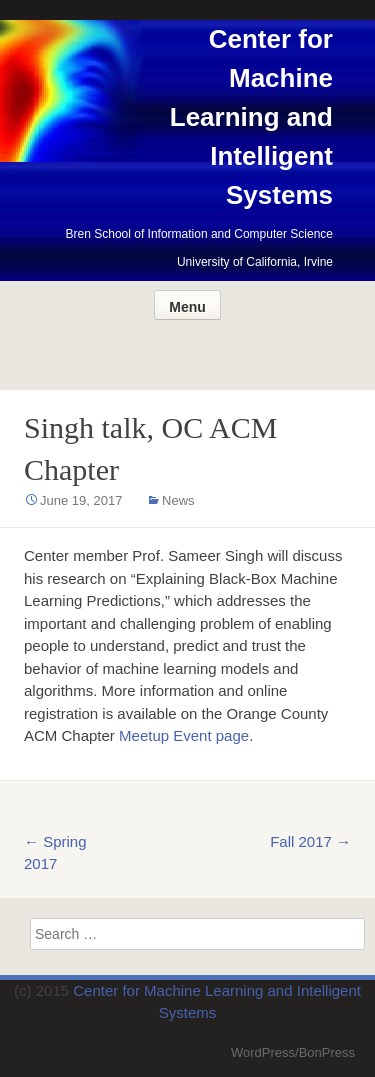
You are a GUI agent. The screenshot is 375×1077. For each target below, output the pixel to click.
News (178, 500)
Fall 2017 (310, 841)
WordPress (263, 1052)
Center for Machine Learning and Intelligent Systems (251, 117)
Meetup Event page (184, 735)
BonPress (327, 1052)
